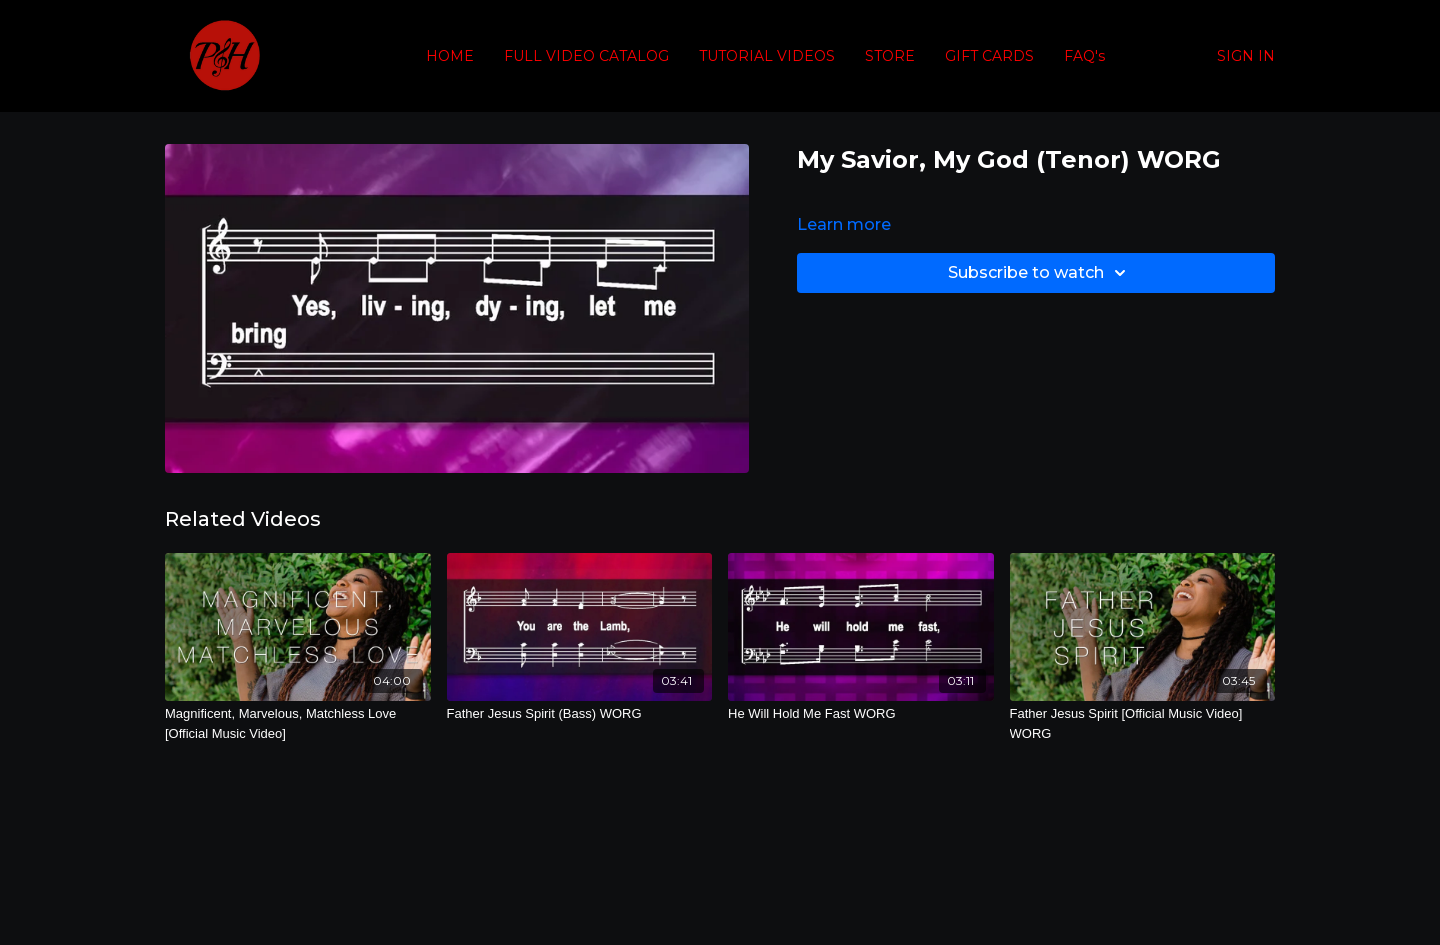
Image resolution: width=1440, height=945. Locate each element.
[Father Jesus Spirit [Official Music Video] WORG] (1143, 723)
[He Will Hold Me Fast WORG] (861, 714)
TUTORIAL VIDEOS (767, 56)
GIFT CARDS (989, 56)
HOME (450, 56)
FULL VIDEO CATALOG (586, 56)
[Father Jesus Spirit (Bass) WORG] (580, 714)
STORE (890, 56)
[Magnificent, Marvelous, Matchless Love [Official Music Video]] (298, 723)
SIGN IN (1246, 56)
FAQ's (1084, 56)
